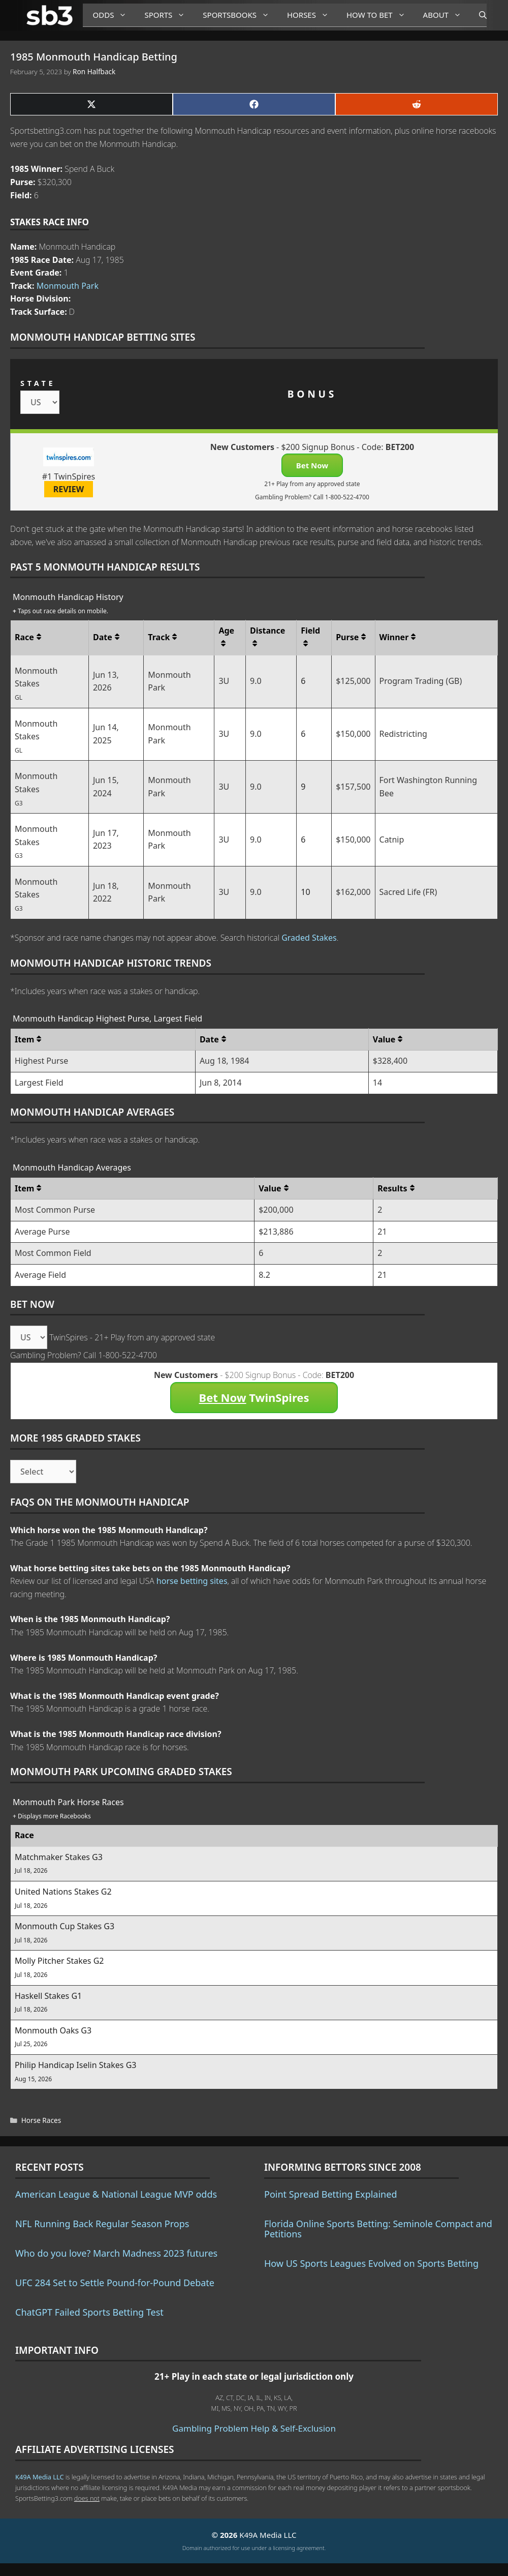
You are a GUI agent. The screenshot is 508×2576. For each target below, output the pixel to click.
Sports (168, 15)
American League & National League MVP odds (116, 2194)
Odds (114, 15)
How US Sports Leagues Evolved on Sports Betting (371, 2263)
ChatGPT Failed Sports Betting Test (89, 2312)
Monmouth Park (68, 285)
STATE (37, 383)
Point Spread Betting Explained (330, 2194)
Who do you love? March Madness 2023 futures (116, 2253)
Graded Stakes (309, 937)
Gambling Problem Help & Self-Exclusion (254, 2428)
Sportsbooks (240, 15)
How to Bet (379, 15)
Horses (311, 15)
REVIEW (68, 489)
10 (305, 891)
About (446, 15)
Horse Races (41, 2120)
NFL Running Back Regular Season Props (102, 2224)
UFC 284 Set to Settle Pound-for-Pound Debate (114, 2283)
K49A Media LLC (39, 2476)
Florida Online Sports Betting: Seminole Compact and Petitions (378, 2229)
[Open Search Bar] (478, 15)
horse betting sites (192, 1580)
